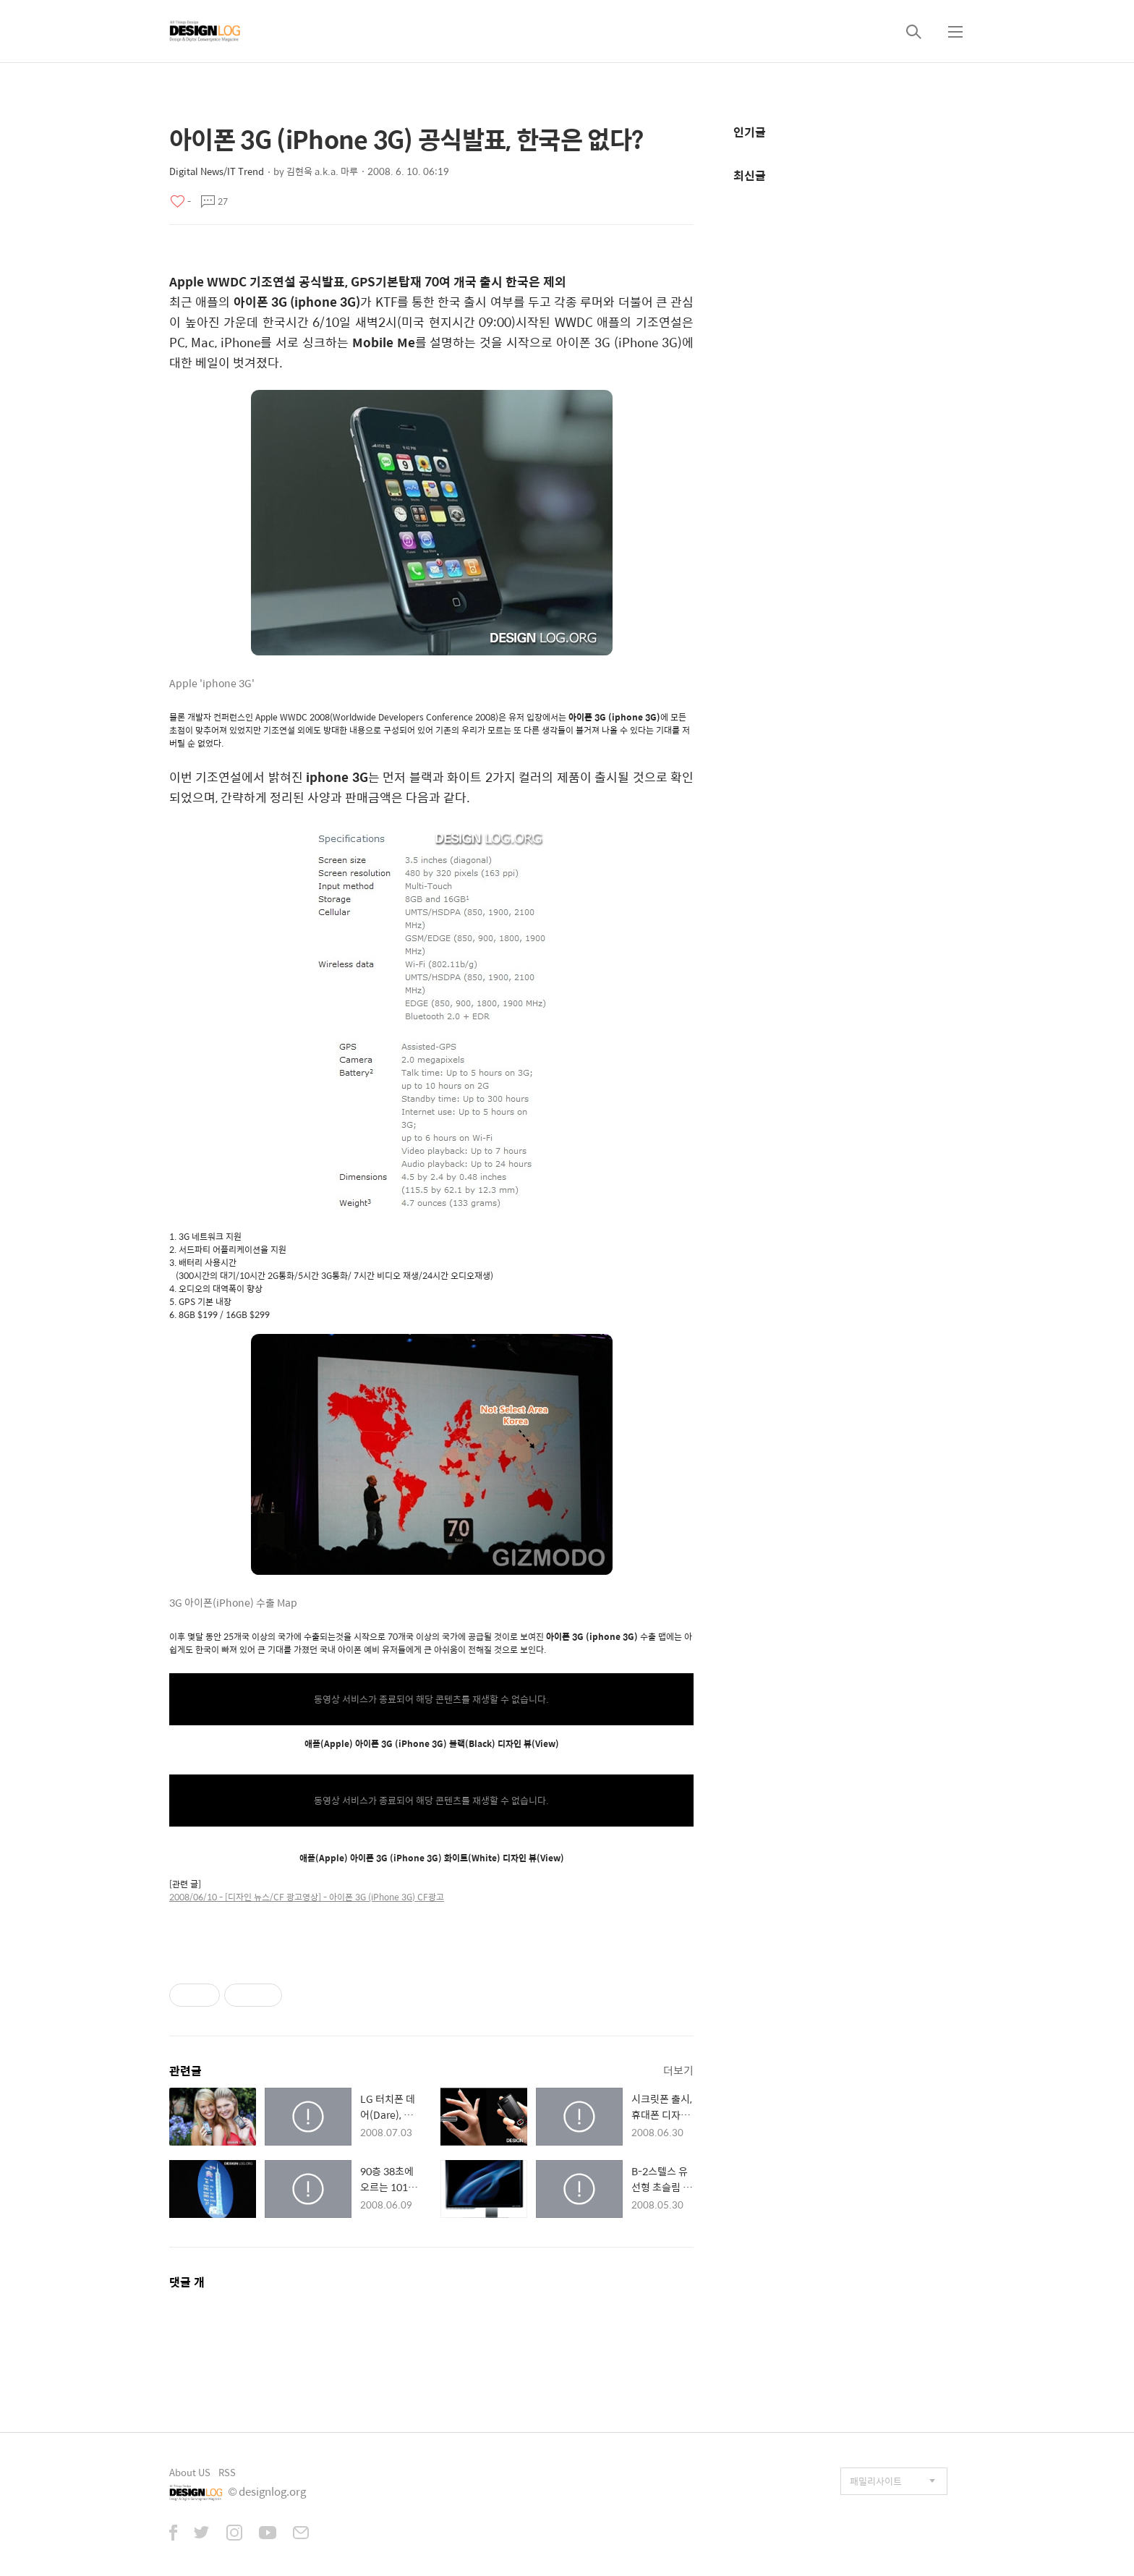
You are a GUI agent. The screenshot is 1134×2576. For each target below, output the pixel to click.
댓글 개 (187, 2282)
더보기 (678, 2070)
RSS (227, 2472)
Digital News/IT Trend (216, 171)
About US (189, 2472)
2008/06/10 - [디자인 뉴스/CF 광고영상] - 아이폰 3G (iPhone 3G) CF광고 (306, 1896)
